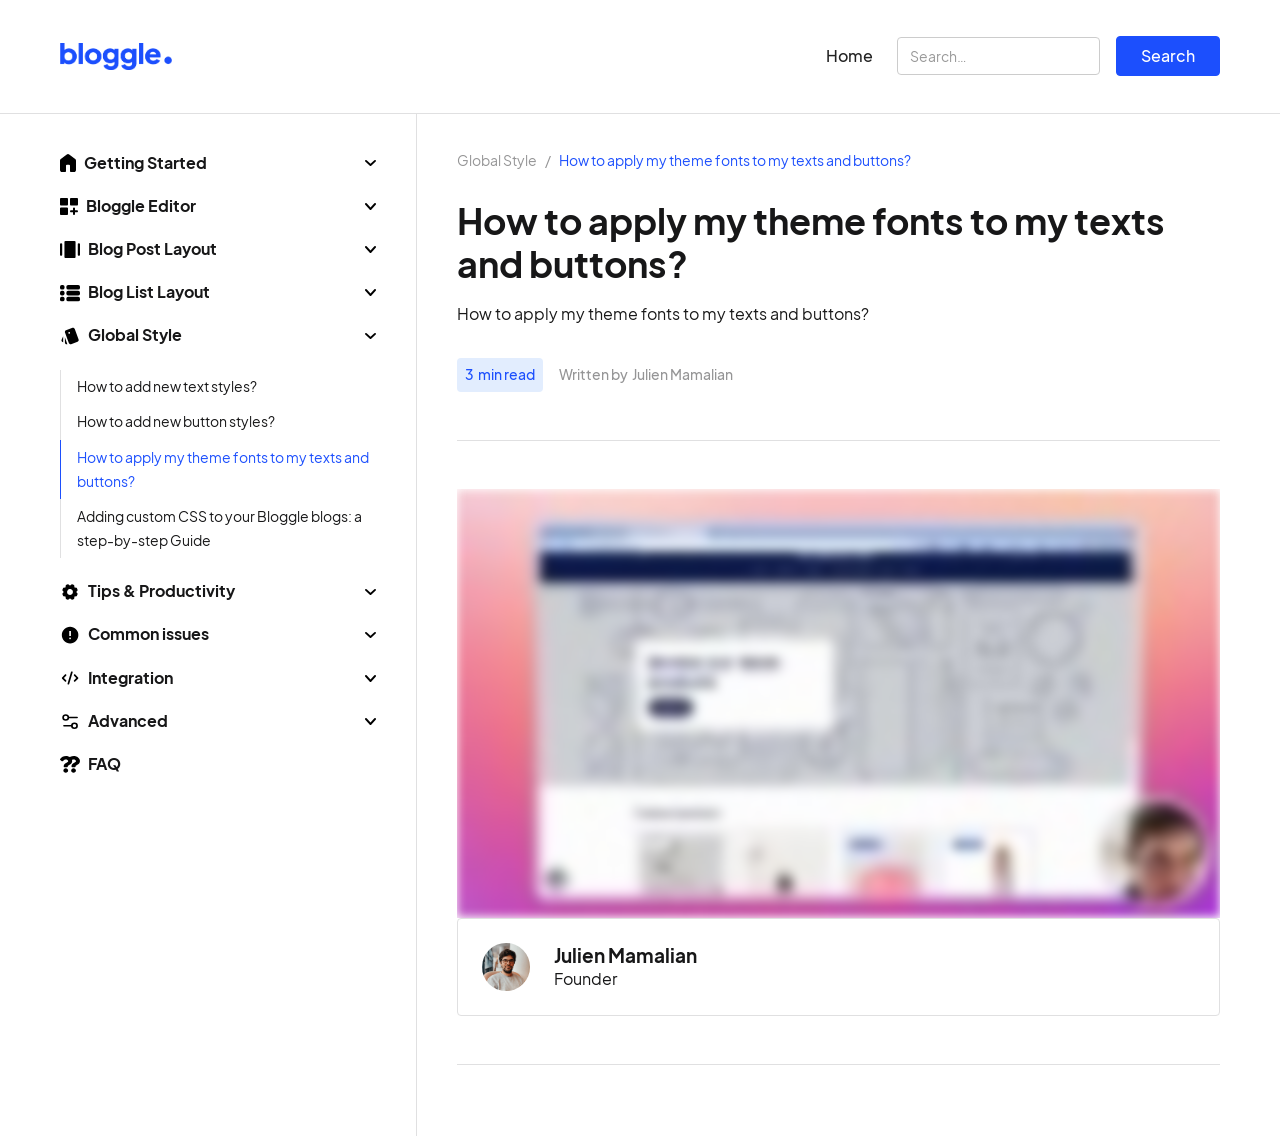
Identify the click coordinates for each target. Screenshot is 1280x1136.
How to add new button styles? (176, 421)
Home (849, 56)
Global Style (497, 161)
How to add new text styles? (167, 386)
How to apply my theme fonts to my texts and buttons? (223, 469)
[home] (116, 57)
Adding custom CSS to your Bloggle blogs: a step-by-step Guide (219, 528)
